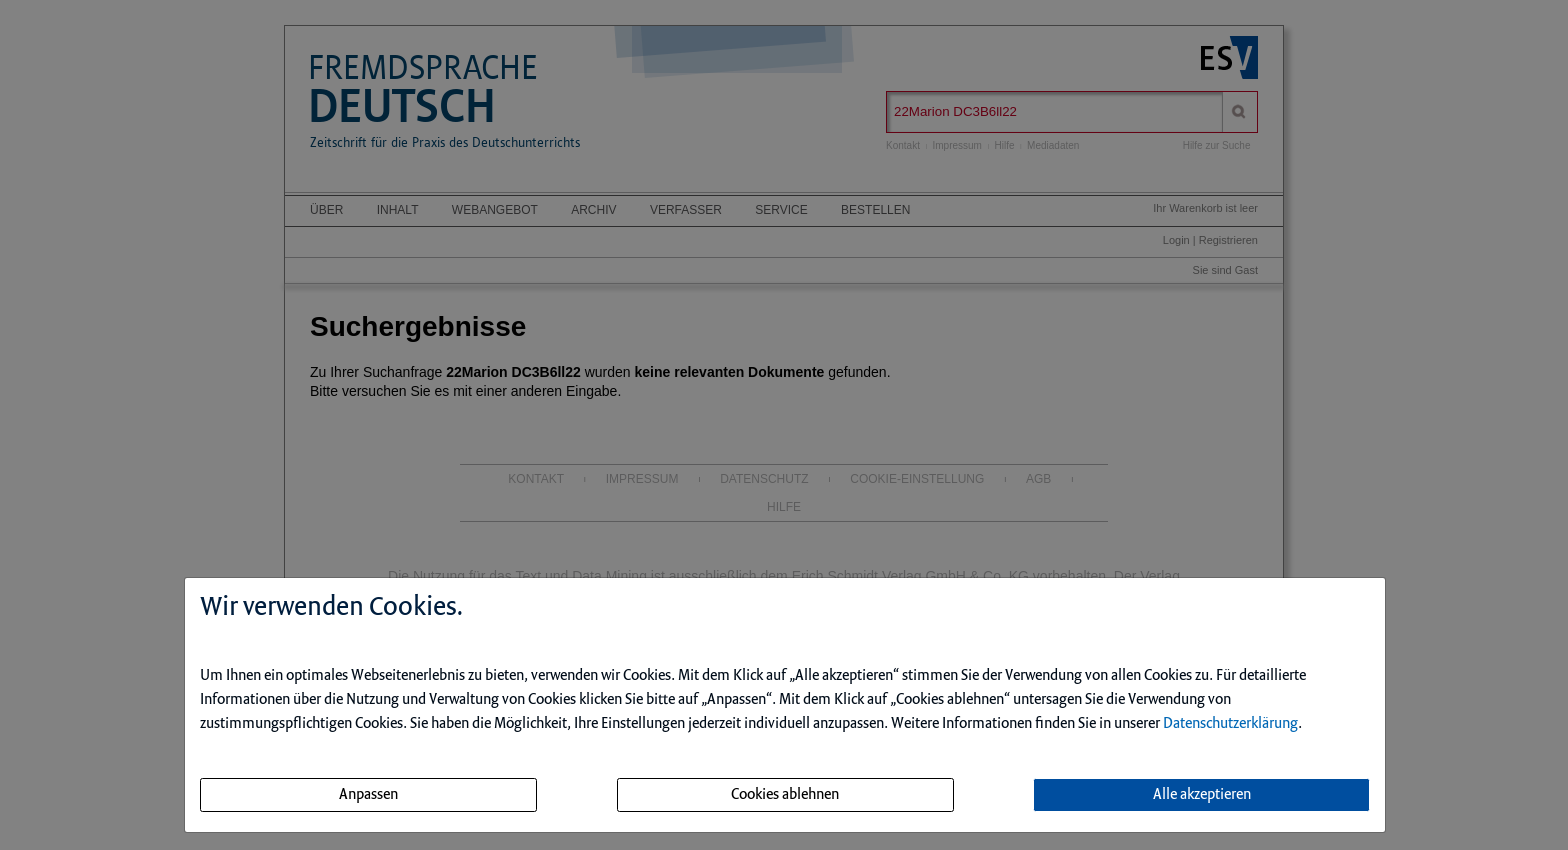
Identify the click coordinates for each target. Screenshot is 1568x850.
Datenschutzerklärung (1230, 724)
